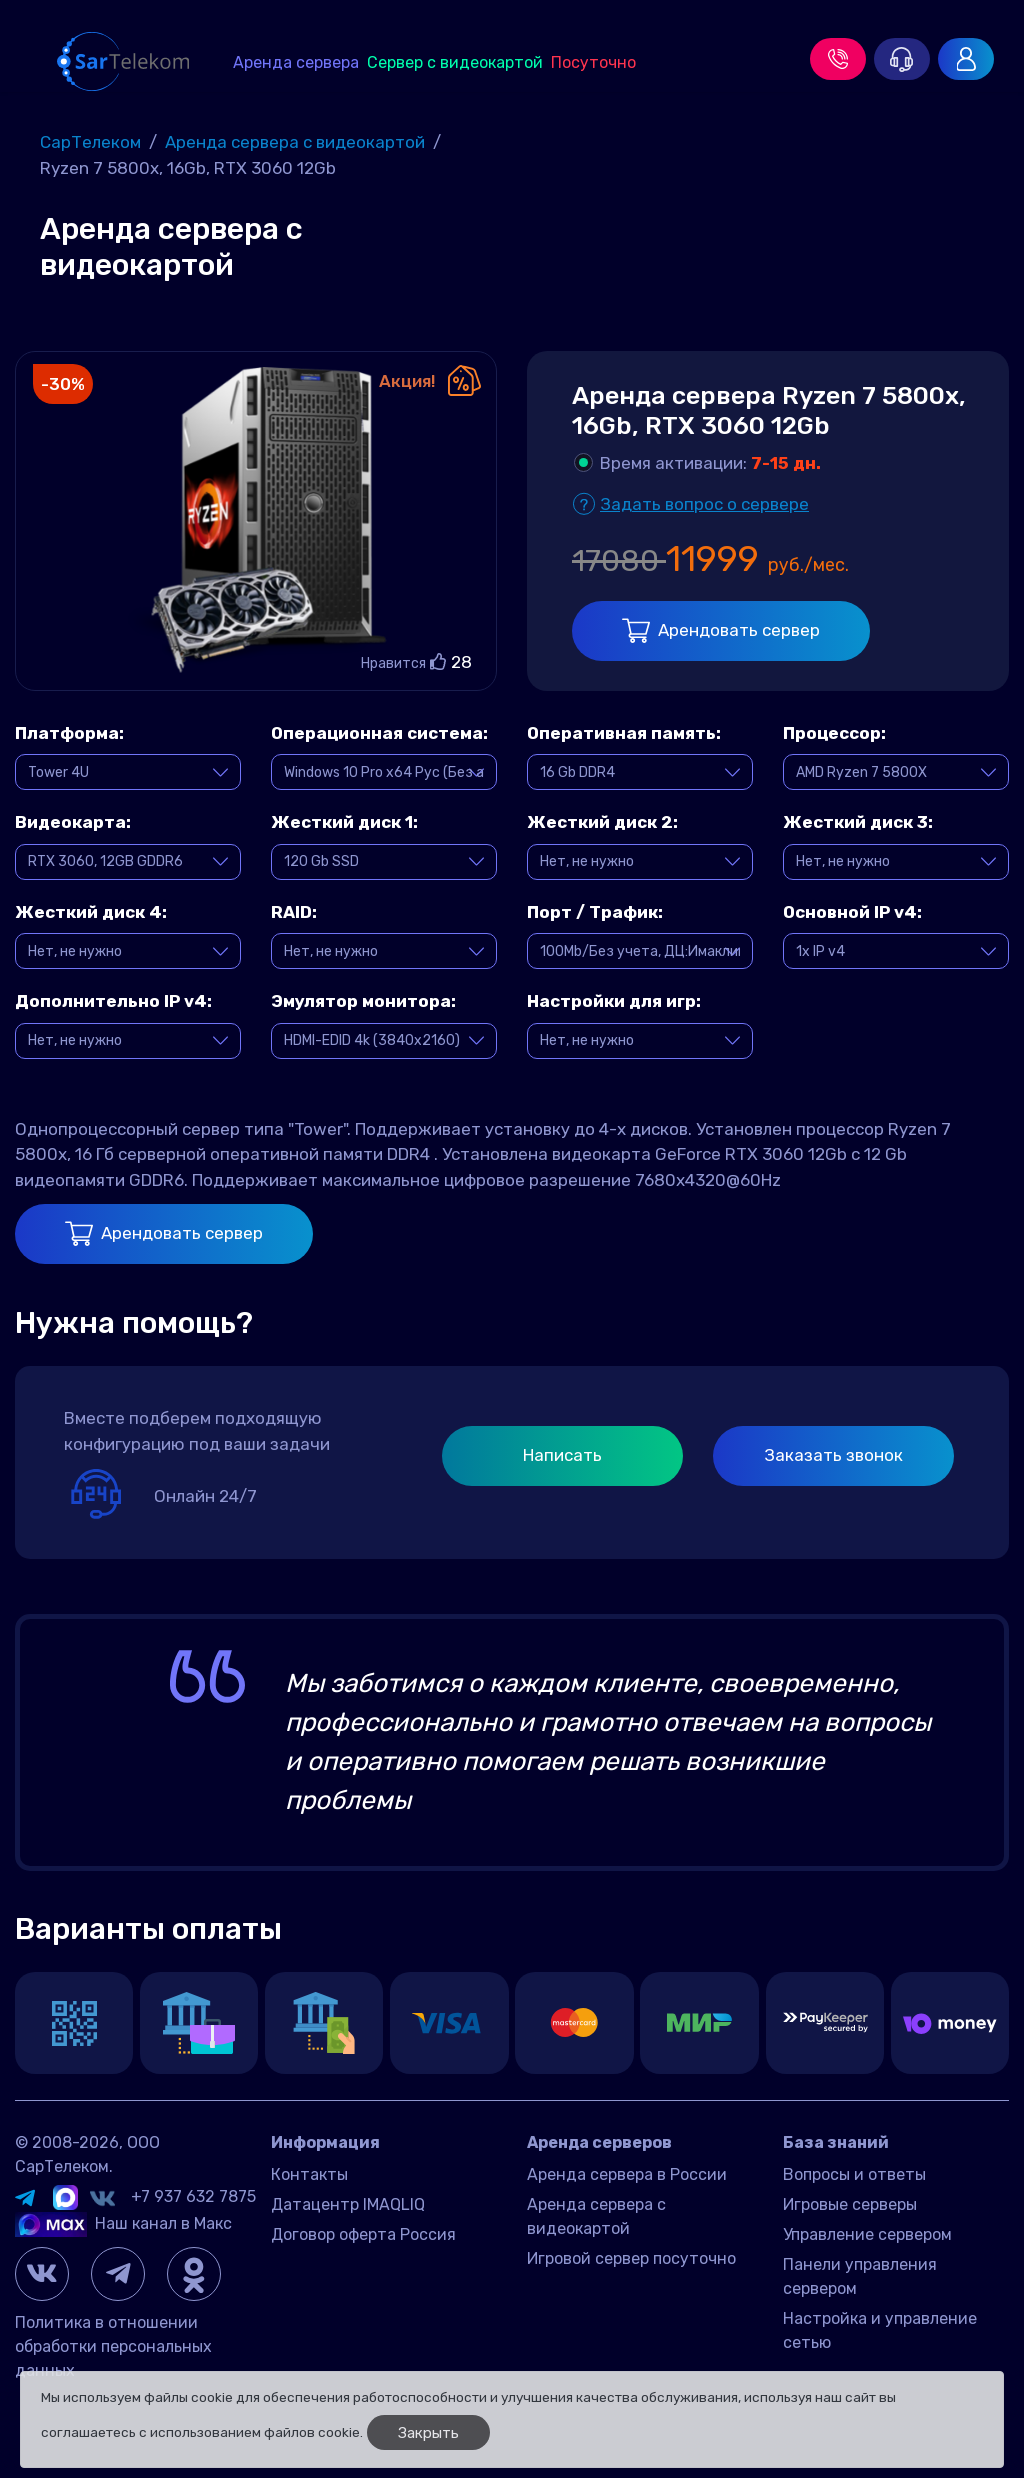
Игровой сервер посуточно (631, 2258)
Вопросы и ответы (854, 2174)
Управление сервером (867, 2234)
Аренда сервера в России (627, 2174)
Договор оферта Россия (363, 2234)
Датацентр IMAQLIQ (348, 2204)
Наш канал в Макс (123, 2223)
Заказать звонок (833, 1455)
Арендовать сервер (721, 630)
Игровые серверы (850, 2204)
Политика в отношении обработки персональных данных (113, 2346)
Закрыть (428, 2433)
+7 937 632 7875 (193, 2196)
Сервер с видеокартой (455, 62)
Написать (562, 1455)
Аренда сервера (296, 62)
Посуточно (593, 62)
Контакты (309, 2174)
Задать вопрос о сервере (704, 504)
